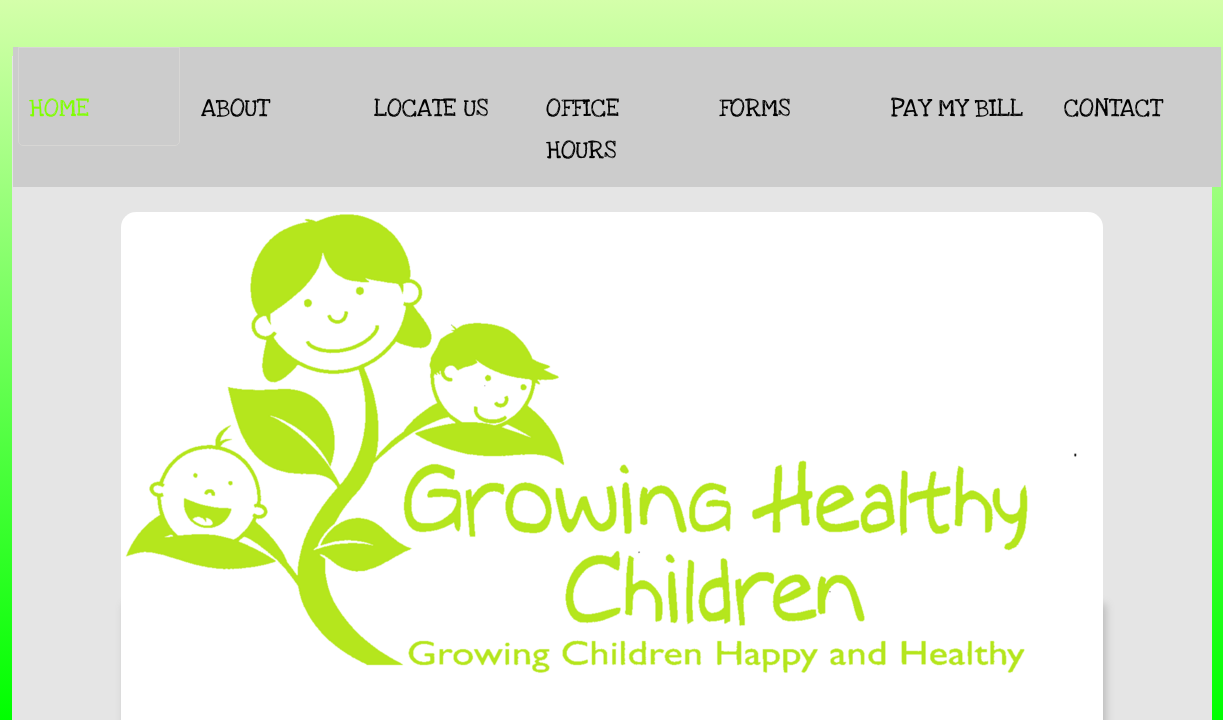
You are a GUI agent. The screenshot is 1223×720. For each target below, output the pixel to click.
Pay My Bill (957, 108)
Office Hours (582, 129)
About (234, 108)
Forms (754, 108)
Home (59, 108)
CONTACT (1112, 108)
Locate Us (431, 108)
